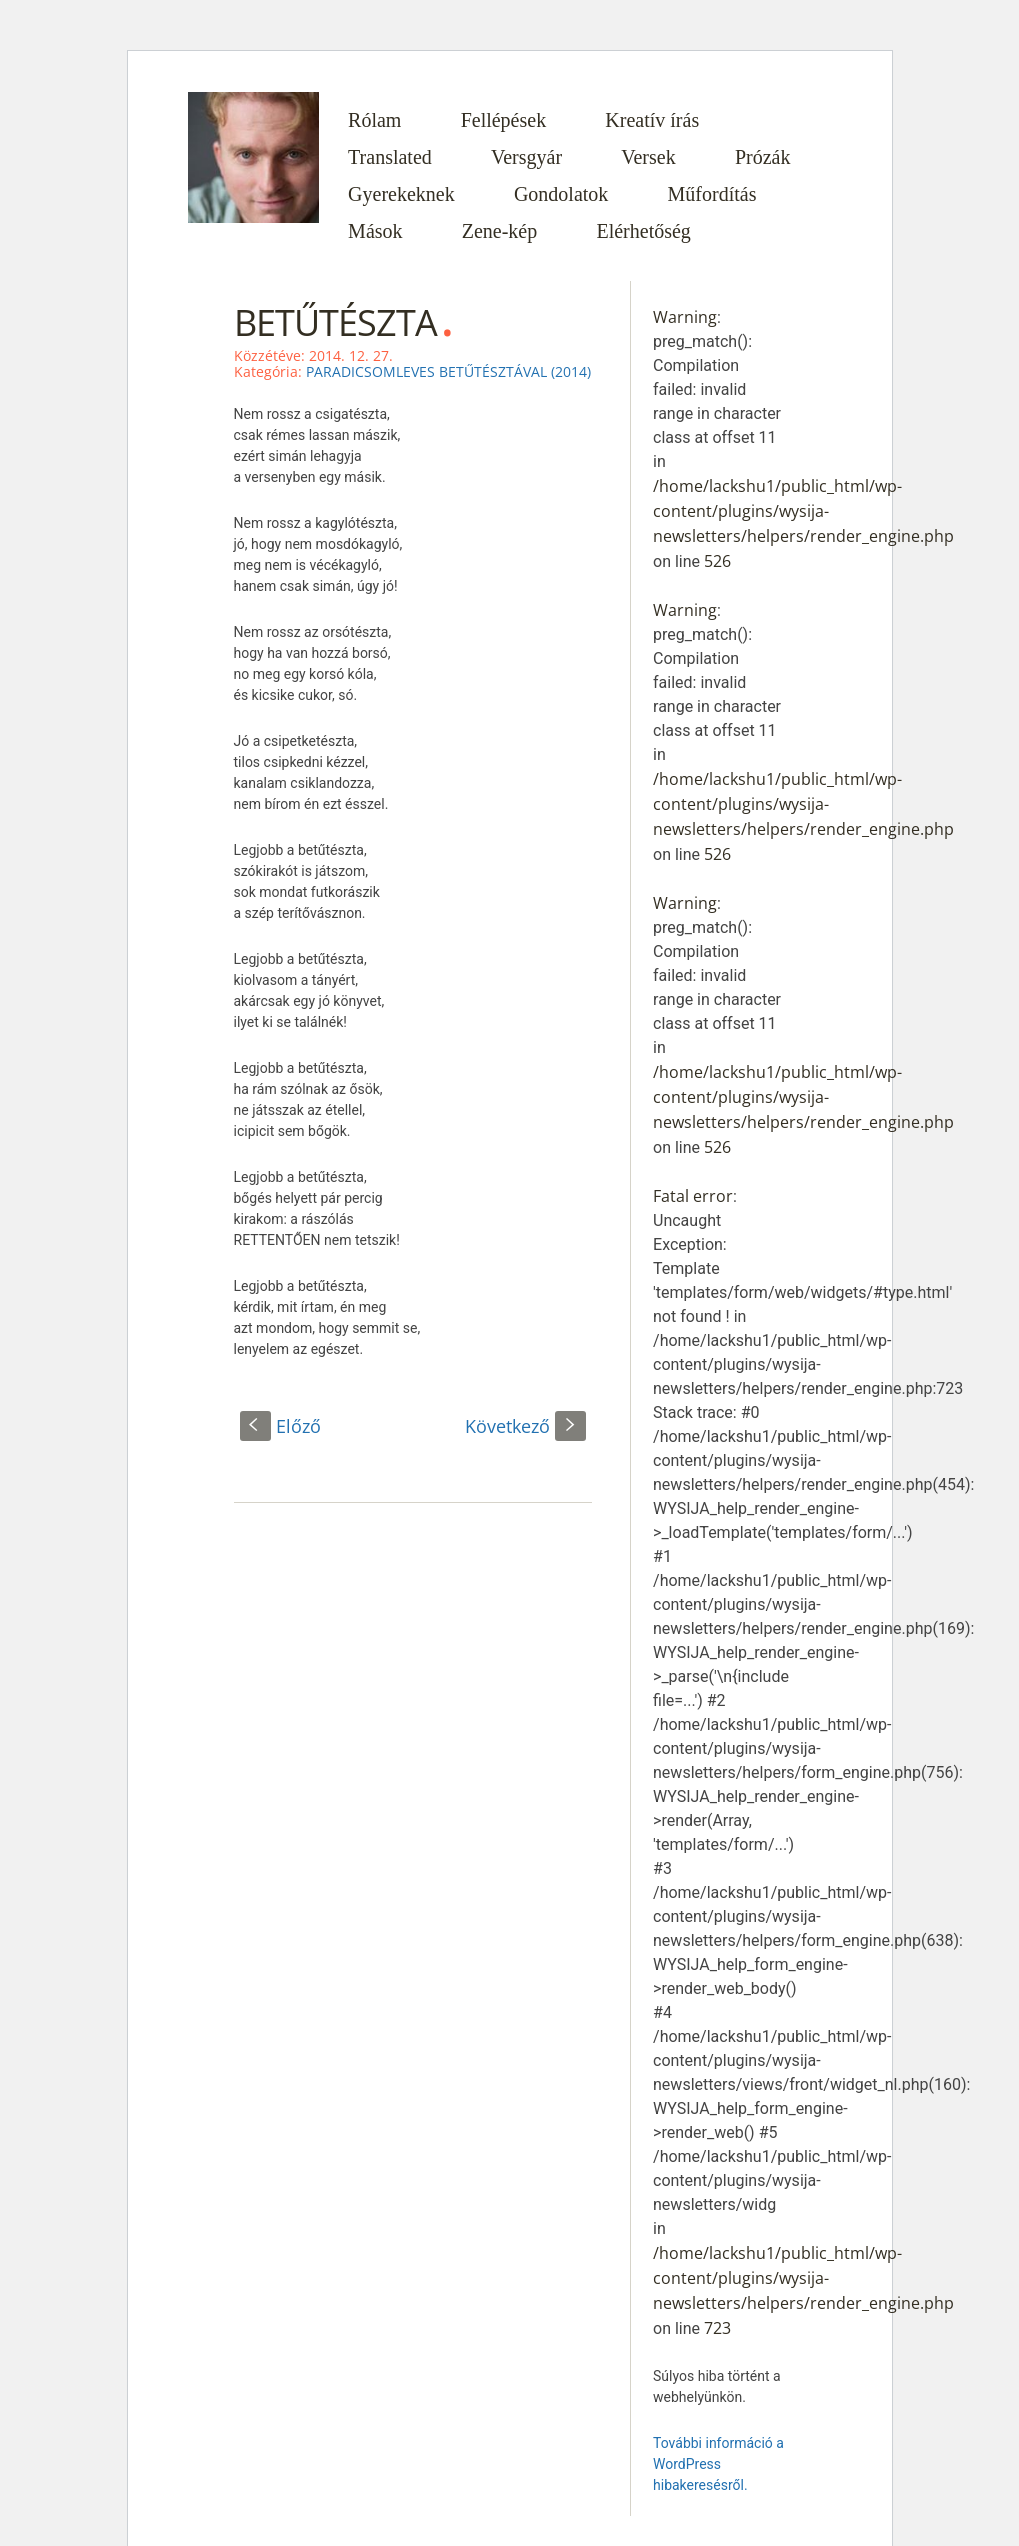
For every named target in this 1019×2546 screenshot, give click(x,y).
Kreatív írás (652, 120)
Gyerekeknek (401, 194)
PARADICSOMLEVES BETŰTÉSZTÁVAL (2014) (448, 371)
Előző (280, 1426)
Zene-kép (500, 231)
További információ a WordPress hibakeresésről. (718, 2464)
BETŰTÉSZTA (335, 322)
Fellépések (504, 120)
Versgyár (526, 157)
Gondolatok (561, 194)
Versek (648, 157)
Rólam (374, 120)
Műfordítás (712, 194)
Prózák (763, 157)
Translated (390, 157)
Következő (525, 1426)
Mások (375, 231)
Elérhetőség (643, 231)
